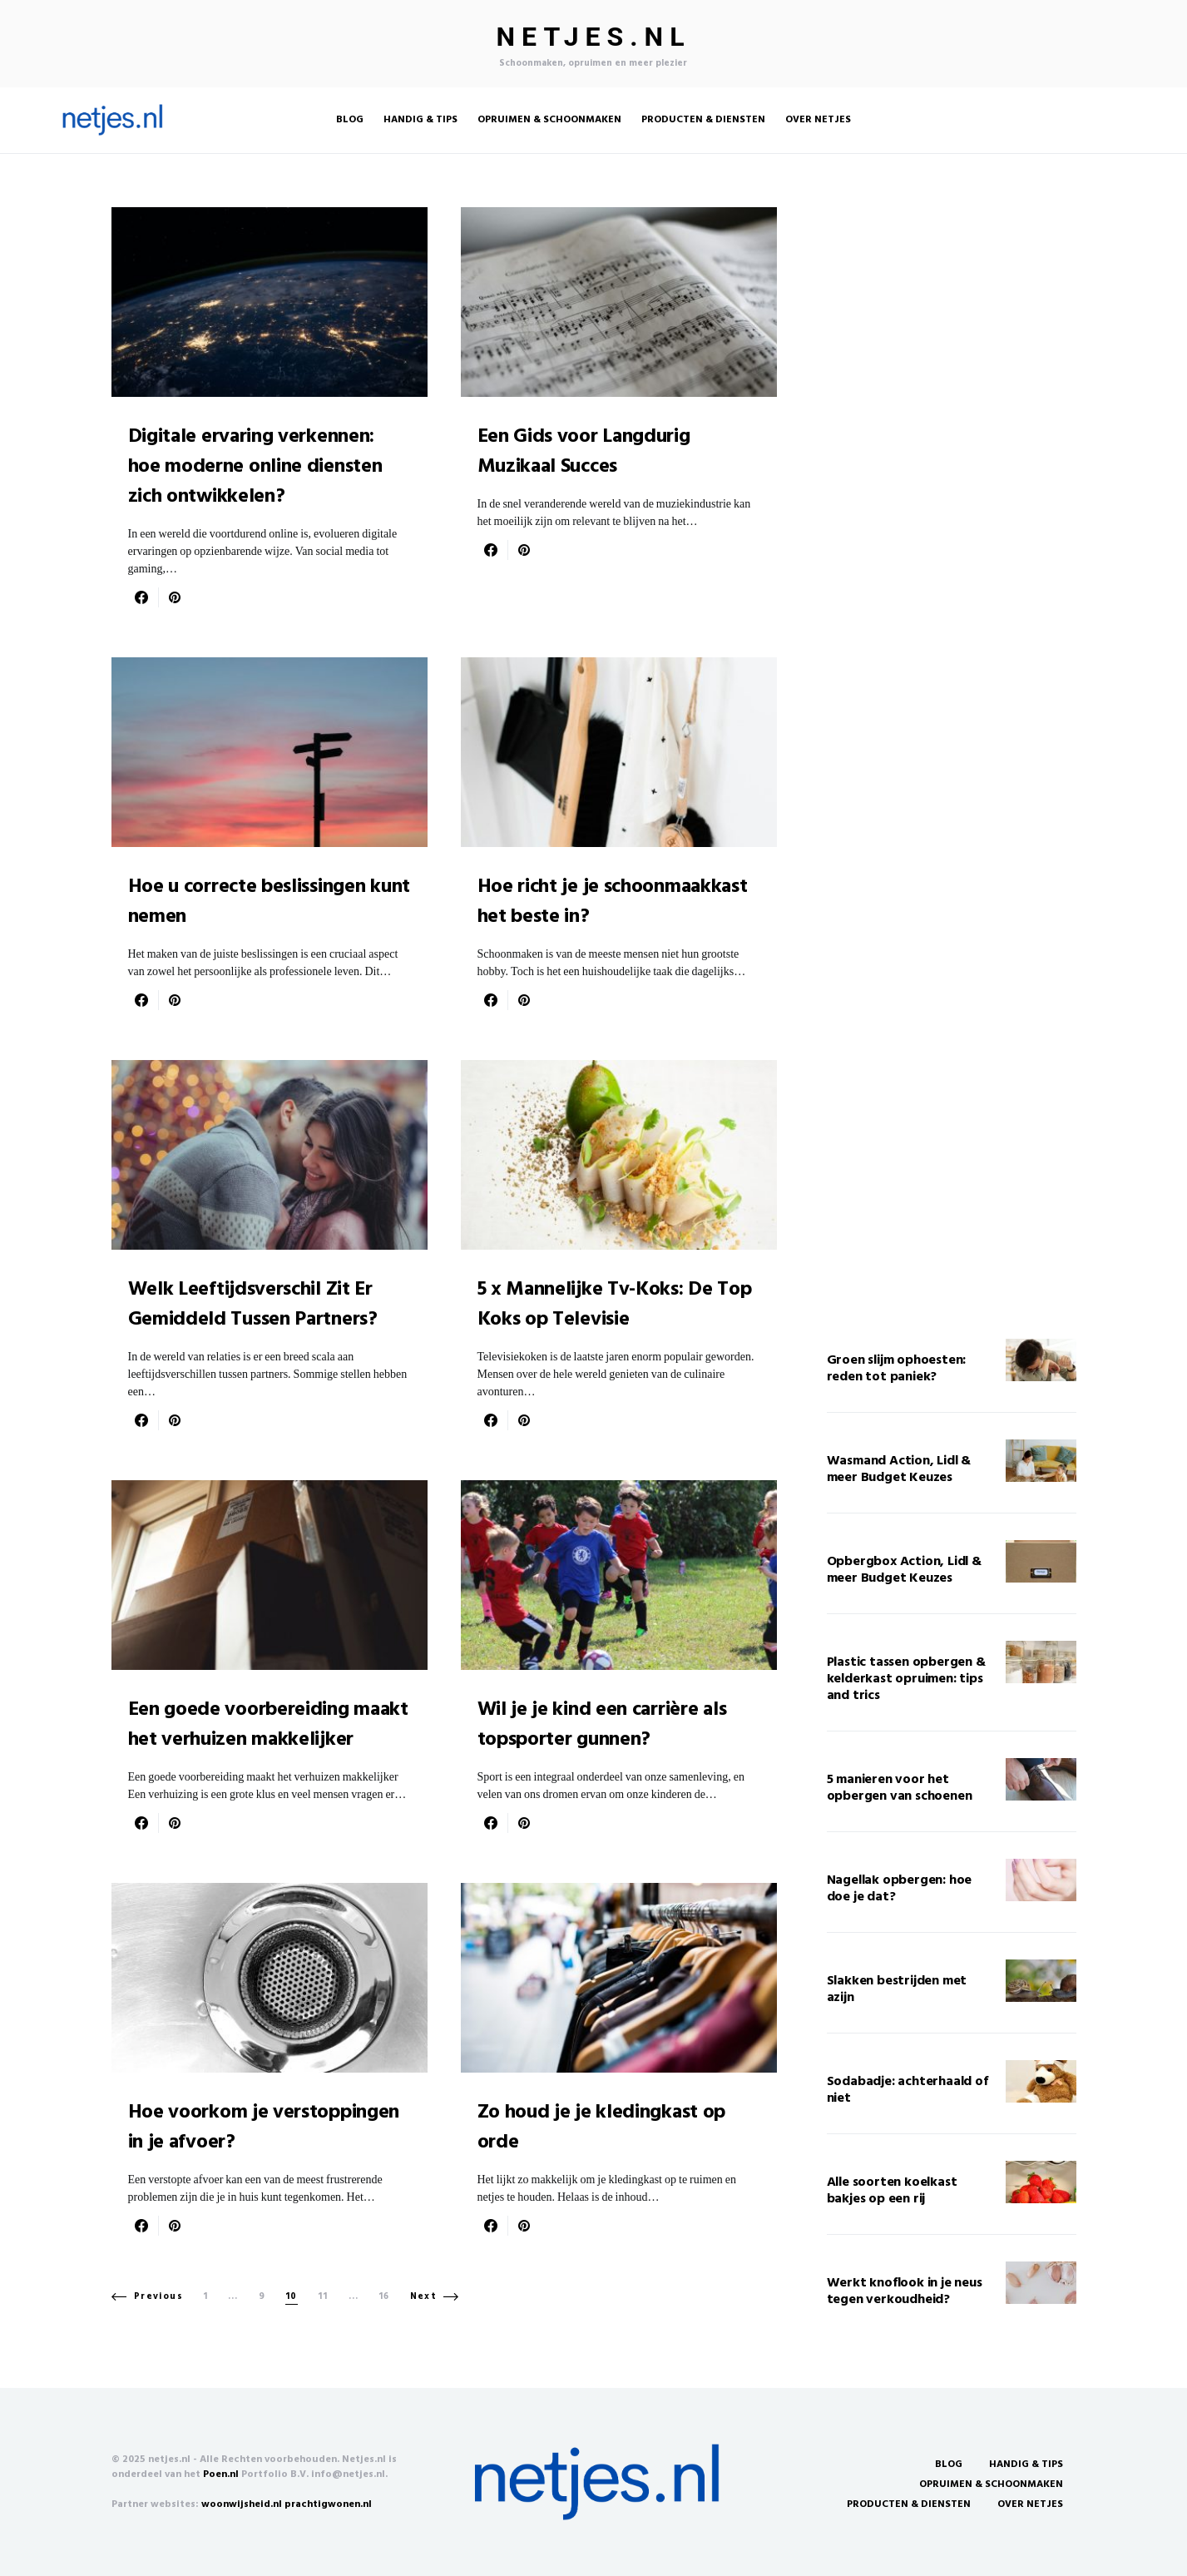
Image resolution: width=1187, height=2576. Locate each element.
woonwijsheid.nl (241, 2504)
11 (323, 2297)
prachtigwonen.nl (328, 2504)
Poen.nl (221, 2474)
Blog (948, 2464)
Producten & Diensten (909, 2504)
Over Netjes (1030, 2504)
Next (424, 2296)
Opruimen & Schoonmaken (991, 2484)
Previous (158, 2296)
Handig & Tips (1026, 2464)
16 (384, 2297)
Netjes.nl (594, 36)
